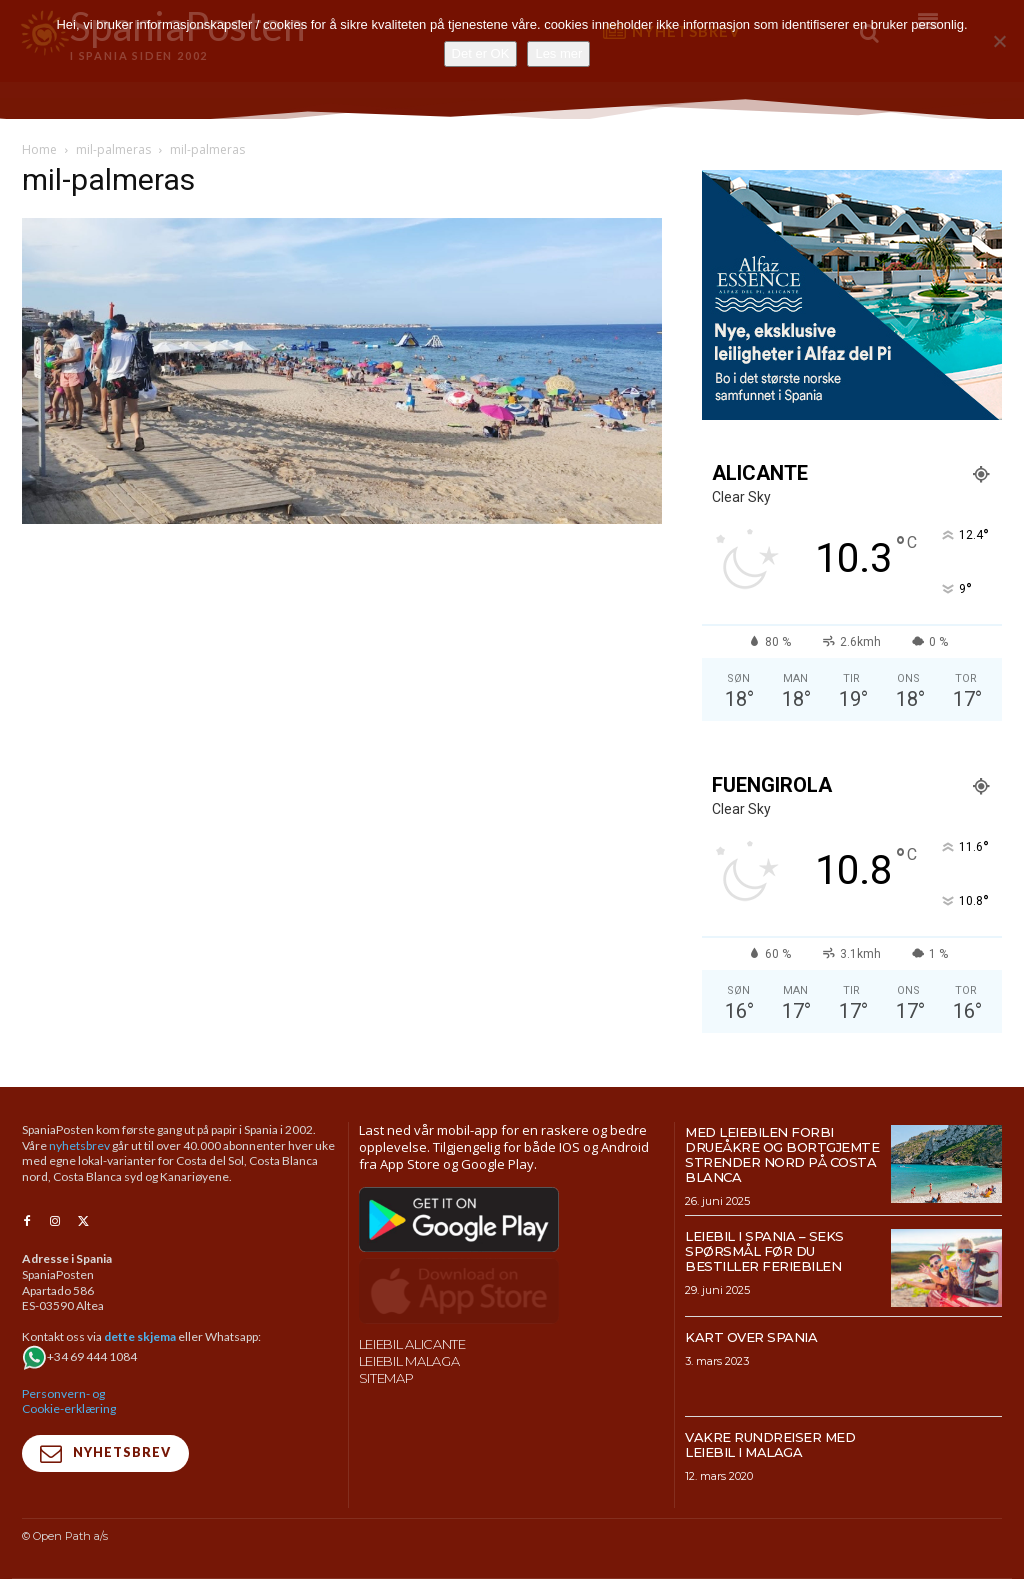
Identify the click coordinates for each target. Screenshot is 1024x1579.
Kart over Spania (751, 1337)
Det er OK (481, 53)
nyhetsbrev (79, 1145)
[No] (999, 41)
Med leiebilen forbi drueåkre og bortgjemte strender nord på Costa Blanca (782, 1154)
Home (39, 149)
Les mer (558, 53)
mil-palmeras (113, 149)
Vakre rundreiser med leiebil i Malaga (770, 1444)
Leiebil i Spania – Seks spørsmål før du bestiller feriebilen (764, 1251)
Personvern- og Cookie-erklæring (69, 1401)
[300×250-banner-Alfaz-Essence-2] (852, 414)
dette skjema (140, 1337)
